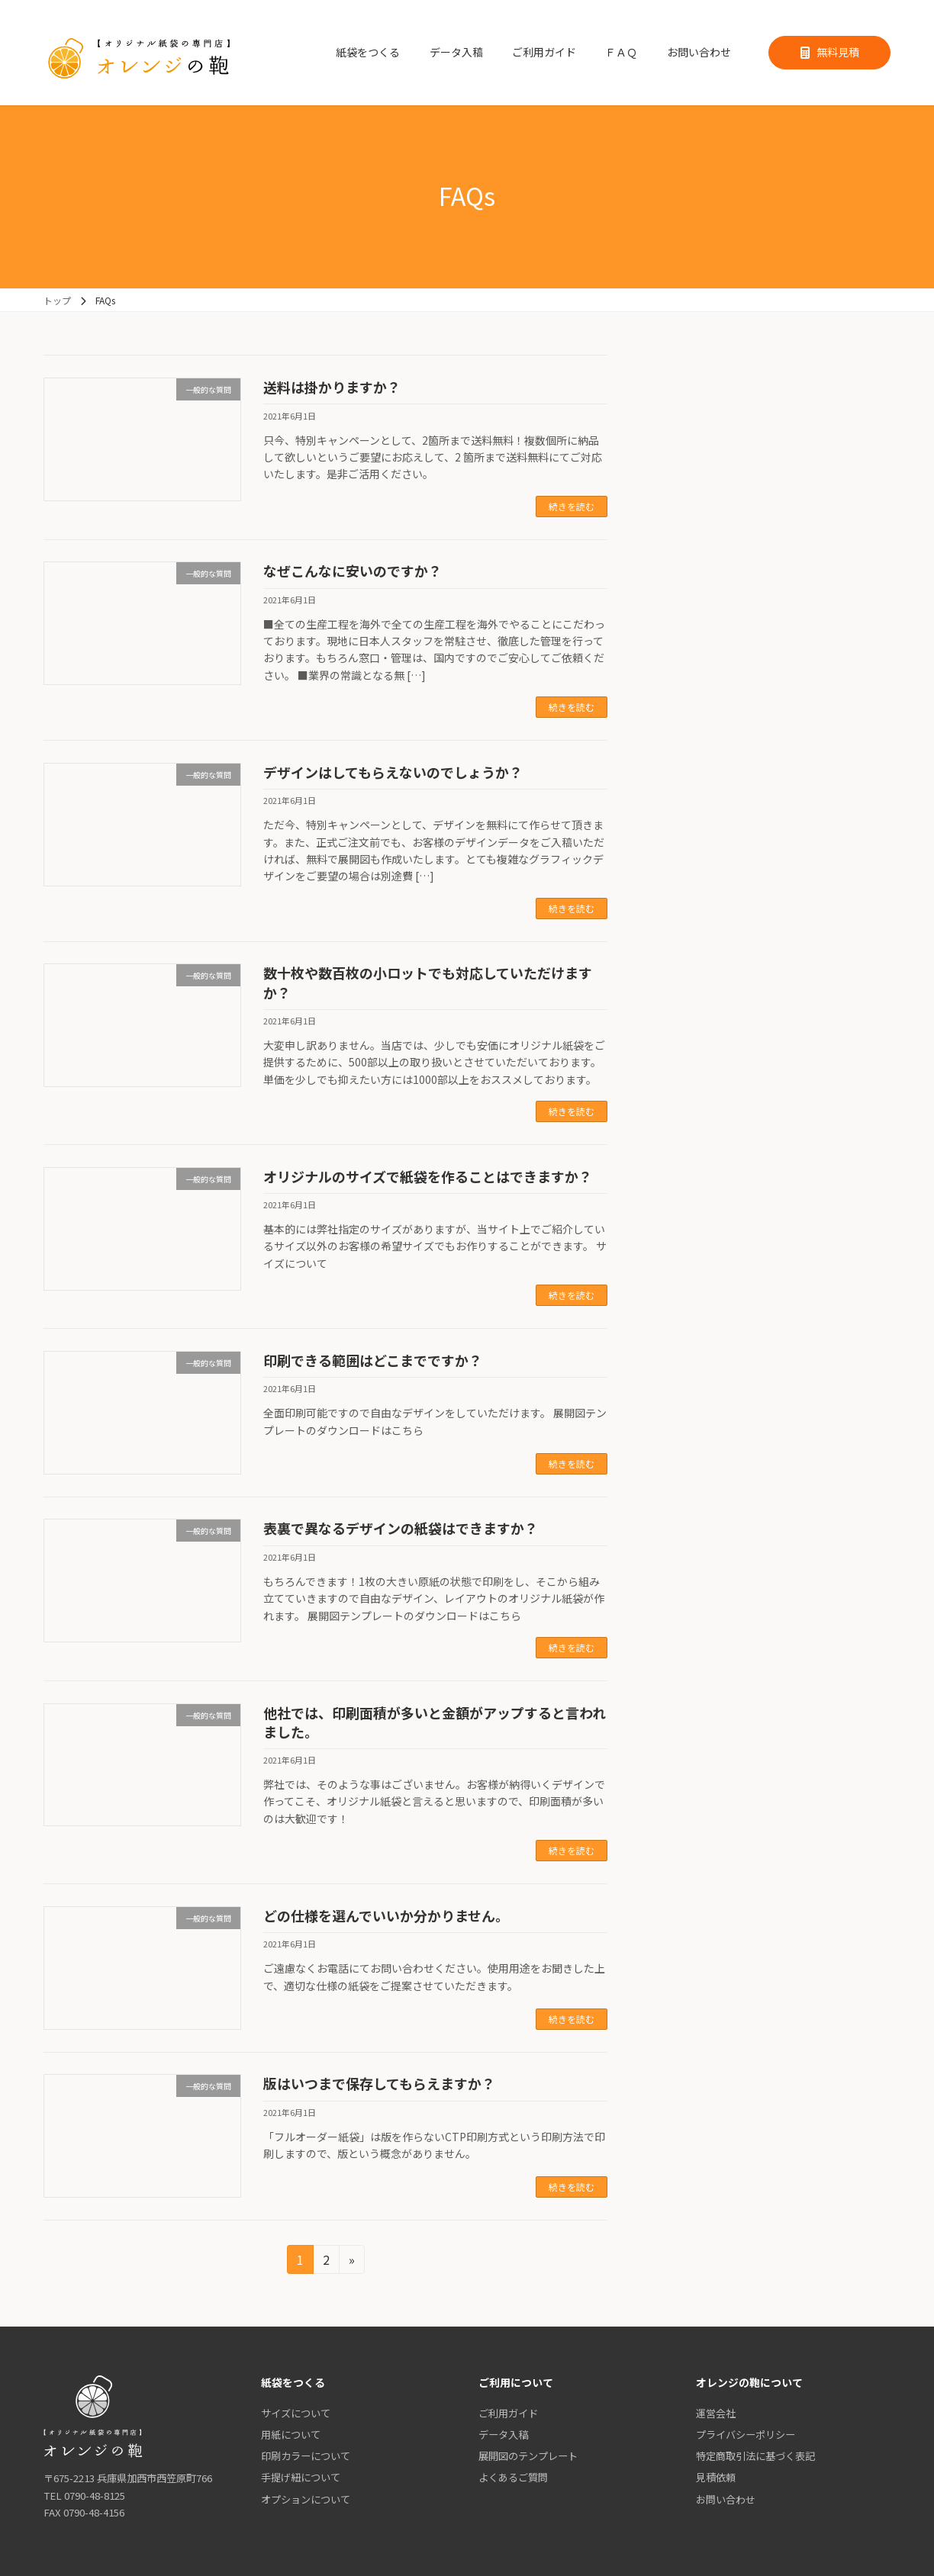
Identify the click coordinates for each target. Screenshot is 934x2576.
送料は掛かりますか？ (332, 387)
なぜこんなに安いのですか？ (352, 570)
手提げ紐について (300, 2478)
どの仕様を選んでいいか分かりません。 (386, 1915)
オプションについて (305, 2499)
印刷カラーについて (305, 2456)
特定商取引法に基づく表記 (755, 2456)
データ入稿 (503, 2434)
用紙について (290, 2434)
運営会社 (716, 2413)
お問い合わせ (725, 2499)
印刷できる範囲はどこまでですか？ (372, 1360)
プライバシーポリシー (745, 2434)
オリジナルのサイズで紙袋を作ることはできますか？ (427, 1176)
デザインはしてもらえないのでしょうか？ (393, 772)
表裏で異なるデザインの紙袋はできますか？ (400, 1528)
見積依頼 (716, 2478)
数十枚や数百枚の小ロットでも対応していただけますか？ (427, 982)
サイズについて (295, 2413)
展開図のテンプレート (528, 2456)
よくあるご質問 (513, 2478)
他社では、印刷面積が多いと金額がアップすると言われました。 (434, 1722)
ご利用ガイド (508, 2413)
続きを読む (571, 506)
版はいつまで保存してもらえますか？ (379, 2083)
